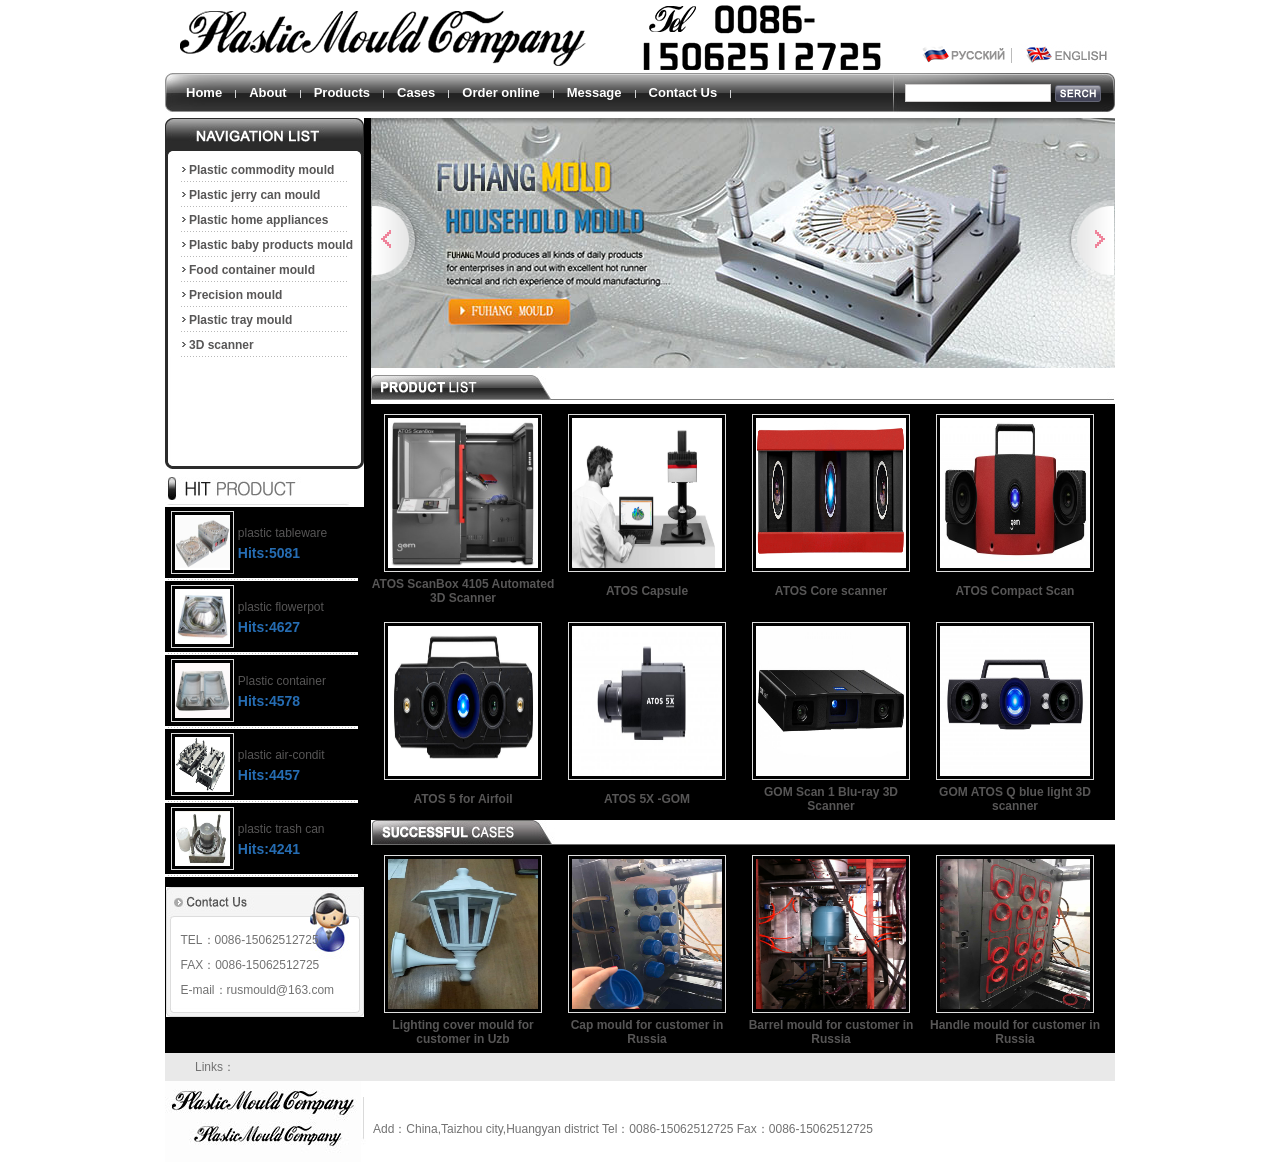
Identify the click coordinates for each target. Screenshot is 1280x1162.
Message (594, 92)
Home (204, 92)
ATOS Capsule (647, 591)
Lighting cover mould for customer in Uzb (462, 1032)
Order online (500, 92)
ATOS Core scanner (831, 591)
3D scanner (216, 345)
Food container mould (247, 270)
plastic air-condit (281, 755)
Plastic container (282, 681)
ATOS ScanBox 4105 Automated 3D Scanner (463, 591)
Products (342, 92)
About (268, 92)
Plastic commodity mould (256, 170)
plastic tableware (282, 533)
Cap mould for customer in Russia (647, 1032)
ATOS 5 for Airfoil (462, 799)
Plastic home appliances (253, 220)
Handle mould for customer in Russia (1015, 1032)
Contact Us (683, 92)
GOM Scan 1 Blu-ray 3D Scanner (831, 799)
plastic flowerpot (281, 607)
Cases (416, 92)
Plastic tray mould (235, 320)
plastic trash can (281, 829)
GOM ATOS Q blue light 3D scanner (1015, 799)
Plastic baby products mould (266, 245)
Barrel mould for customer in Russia (831, 1032)
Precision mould (230, 295)
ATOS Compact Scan (1015, 591)
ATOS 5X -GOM (647, 799)
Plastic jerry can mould (249, 195)
